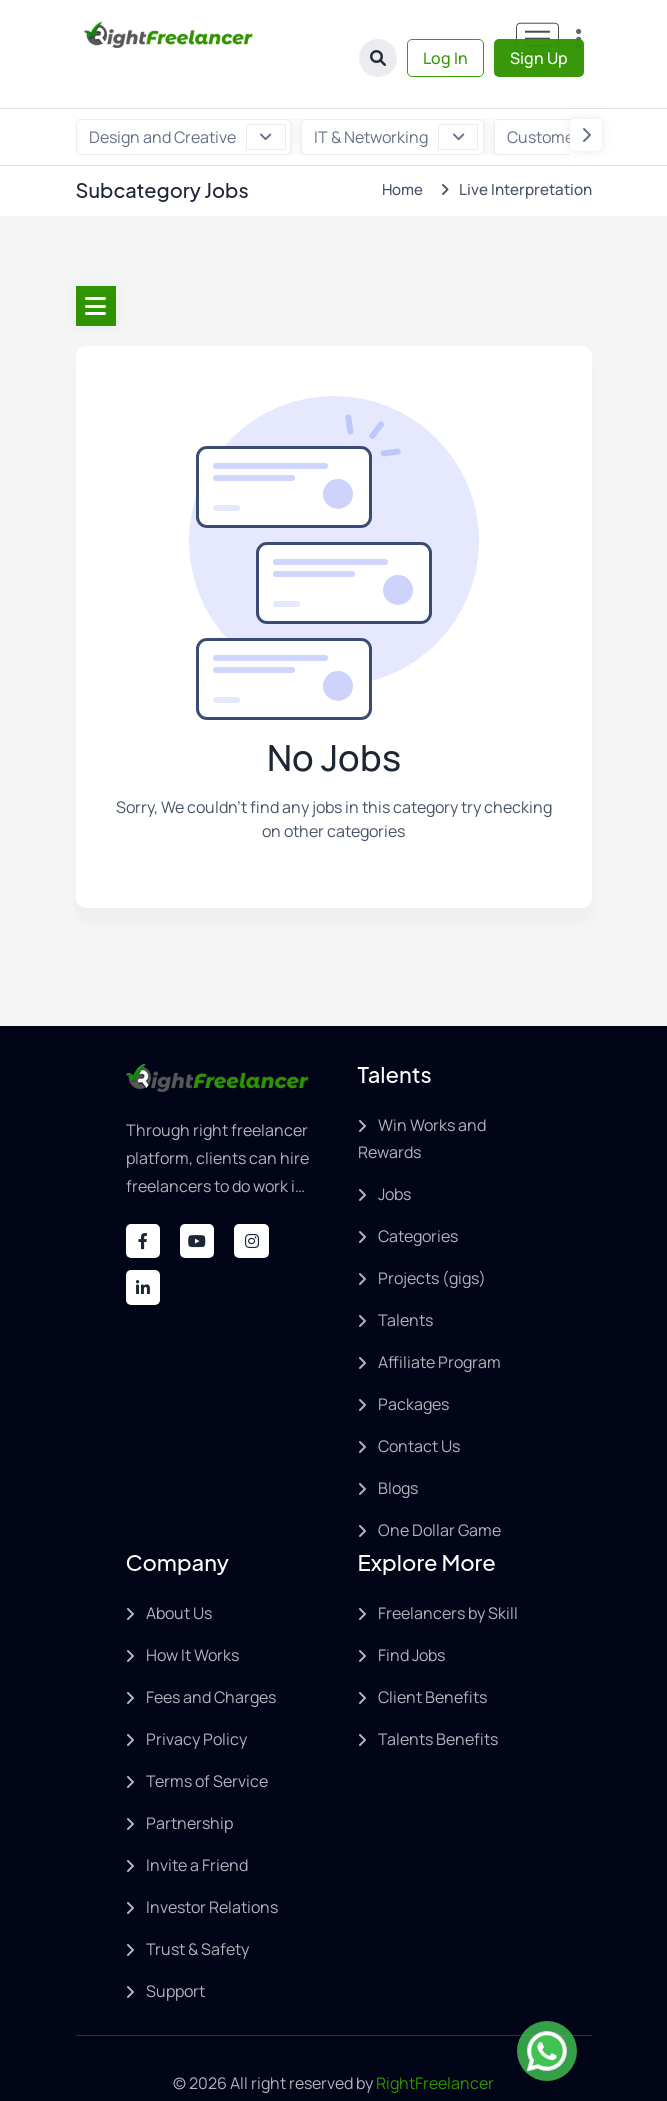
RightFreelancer (435, 2043)
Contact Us (419, 1406)
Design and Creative (187, 97)
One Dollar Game (439, 1490)
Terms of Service (207, 1741)
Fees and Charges (211, 1657)
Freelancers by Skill (448, 1573)
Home (399, 149)
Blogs (398, 1448)
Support (175, 1951)
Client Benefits (432, 1657)
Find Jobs (411, 1615)
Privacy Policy (196, 1699)
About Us (179, 1573)
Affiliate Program (439, 1322)
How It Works (192, 1615)
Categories (418, 1196)
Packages (413, 1364)
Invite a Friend (197, 1825)
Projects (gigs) (432, 1238)
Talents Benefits (438, 1699)
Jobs (394, 1154)
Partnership (189, 1783)
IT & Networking (396, 97)
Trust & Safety (197, 1909)
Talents (405, 1280)
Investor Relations (212, 1867)
